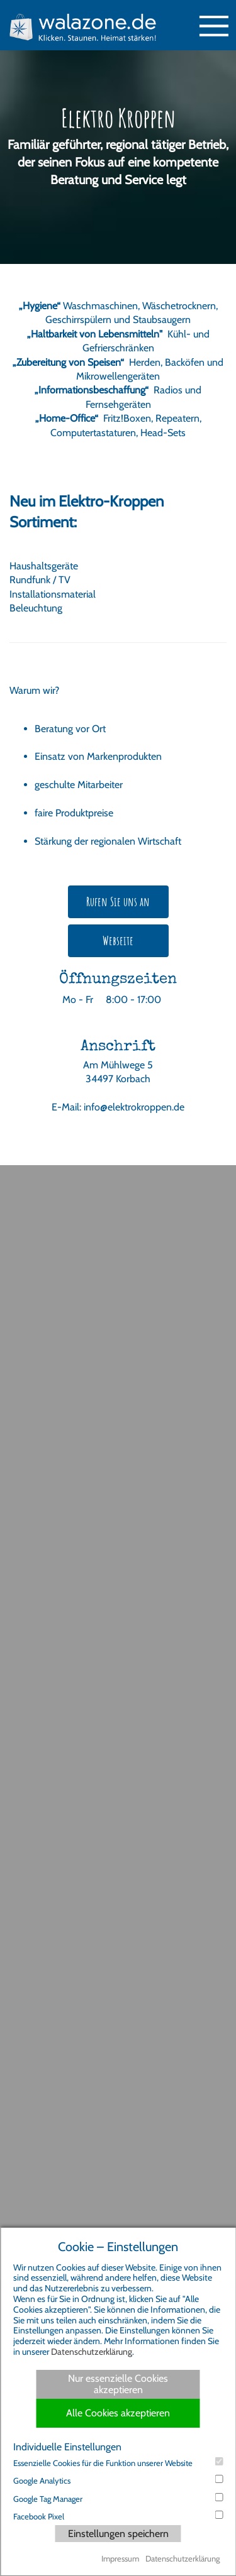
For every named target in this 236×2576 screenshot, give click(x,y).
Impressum (120, 2558)
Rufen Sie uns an (118, 901)
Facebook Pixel (118, 2516)
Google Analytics (118, 2480)
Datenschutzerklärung (91, 2351)
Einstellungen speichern (118, 2534)
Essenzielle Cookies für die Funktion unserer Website (118, 2462)
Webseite (118, 940)
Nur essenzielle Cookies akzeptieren (118, 2384)
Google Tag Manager (118, 2498)
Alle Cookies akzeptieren (118, 2413)
